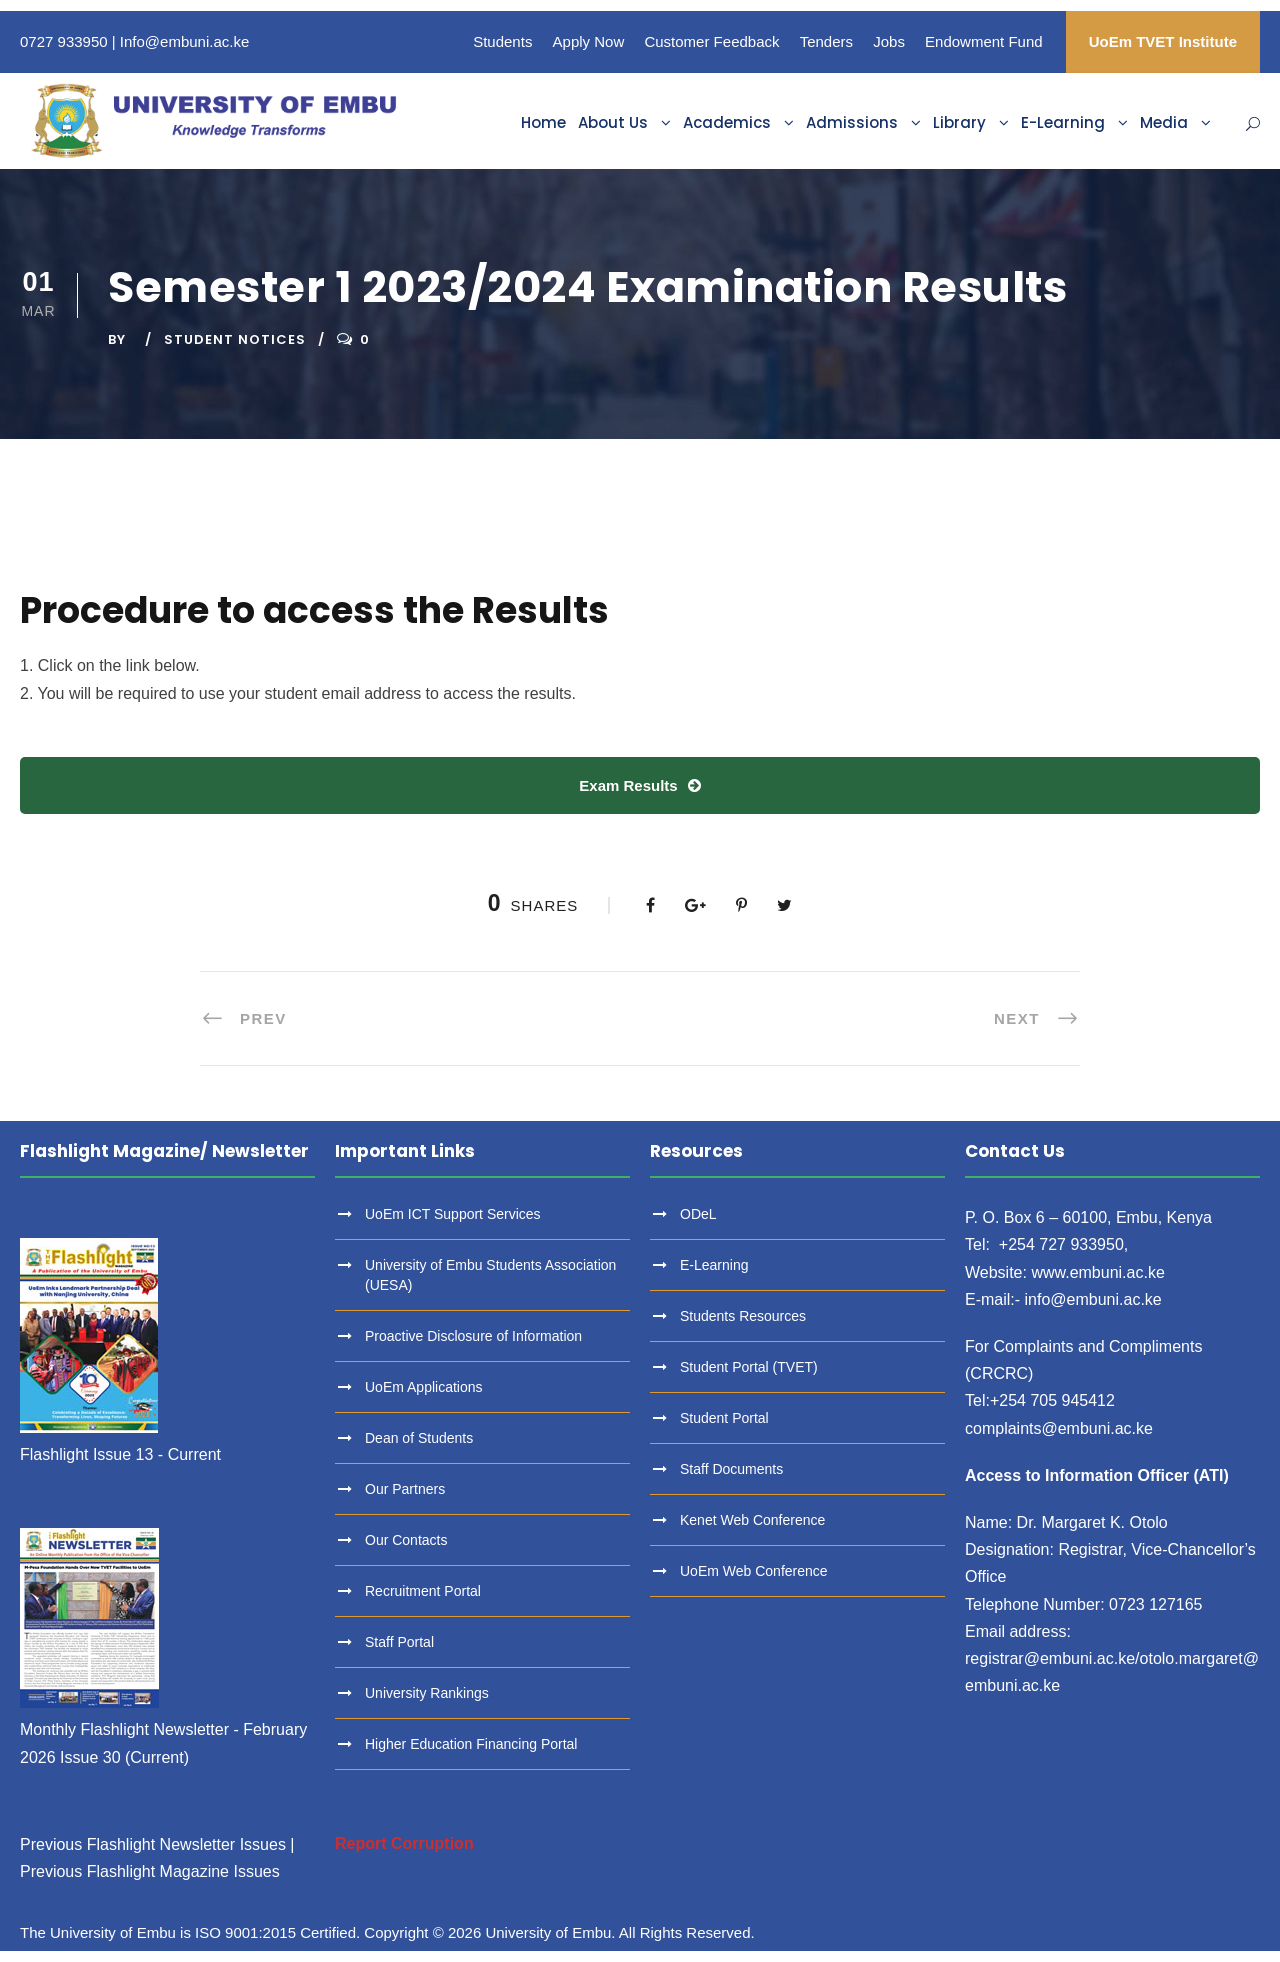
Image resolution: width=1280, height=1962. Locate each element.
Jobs (889, 41)
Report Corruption (404, 1843)
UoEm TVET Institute (1163, 41)
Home (543, 122)
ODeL (698, 1214)
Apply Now (589, 41)
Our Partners (405, 1489)
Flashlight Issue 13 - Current (120, 1454)
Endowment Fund (984, 41)
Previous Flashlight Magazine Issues (150, 1871)
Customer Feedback (711, 41)
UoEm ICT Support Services (453, 1214)
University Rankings (427, 1693)
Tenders (826, 41)
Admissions (852, 122)
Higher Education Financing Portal (471, 1744)
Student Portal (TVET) (749, 1367)
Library (959, 122)
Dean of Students (419, 1438)
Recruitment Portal (423, 1591)
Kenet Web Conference (752, 1520)
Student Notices (235, 339)
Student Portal (724, 1418)
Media (1164, 122)
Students (502, 41)
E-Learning (1063, 122)
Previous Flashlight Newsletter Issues (153, 1844)
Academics (727, 122)
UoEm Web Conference (754, 1571)
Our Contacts (406, 1540)
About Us (613, 122)
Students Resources (743, 1316)
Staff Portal (399, 1642)
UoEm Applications (424, 1387)
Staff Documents (731, 1469)
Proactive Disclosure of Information (473, 1336)
